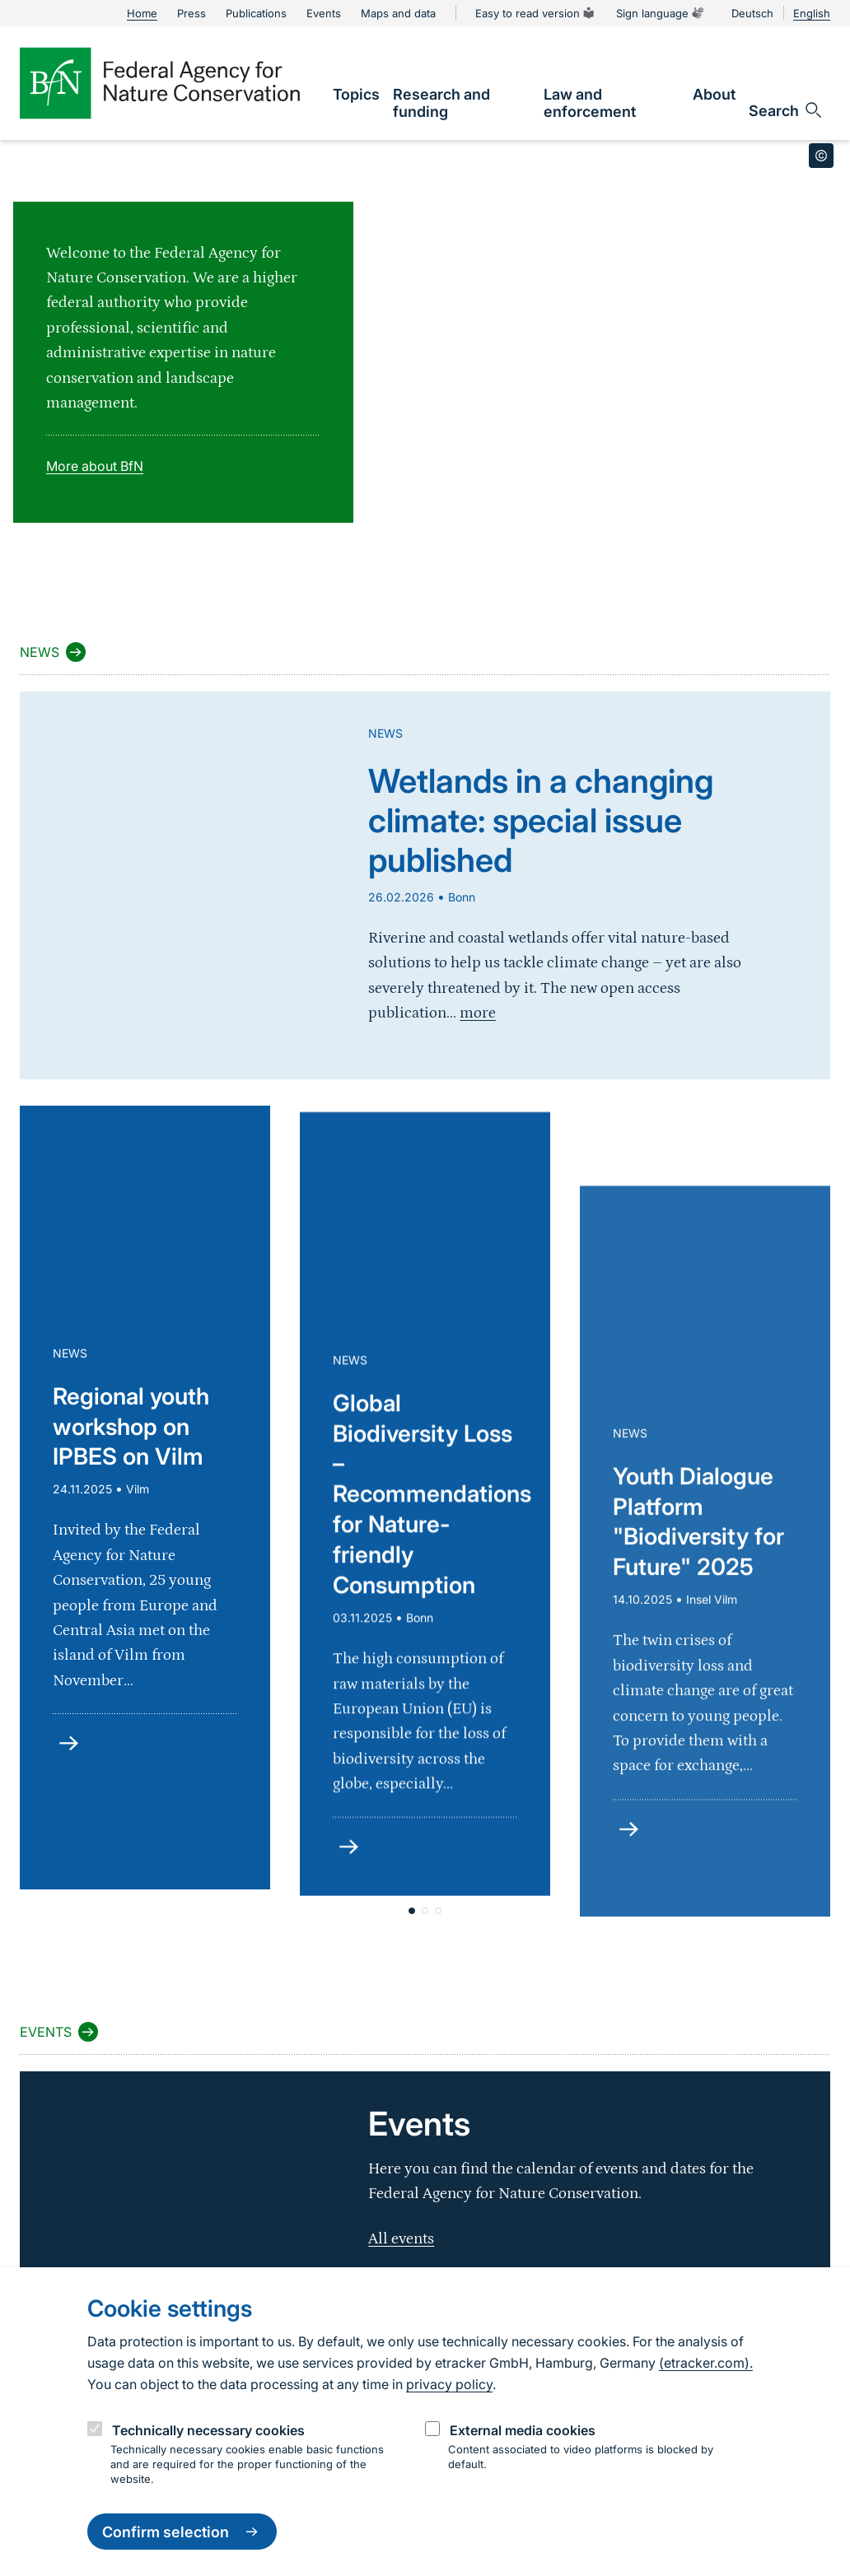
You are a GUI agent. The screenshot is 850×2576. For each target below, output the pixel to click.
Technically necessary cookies (208, 2430)
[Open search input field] (786, 110)
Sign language (660, 13)
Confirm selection (182, 2531)
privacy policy (449, 2384)
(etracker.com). (706, 2363)
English (811, 13)
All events (401, 2239)
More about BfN (94, 466)
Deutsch (752, 13)
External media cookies (522, 2430)
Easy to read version (535, 13)
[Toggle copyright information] (821, 155)
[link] (356, 94)
